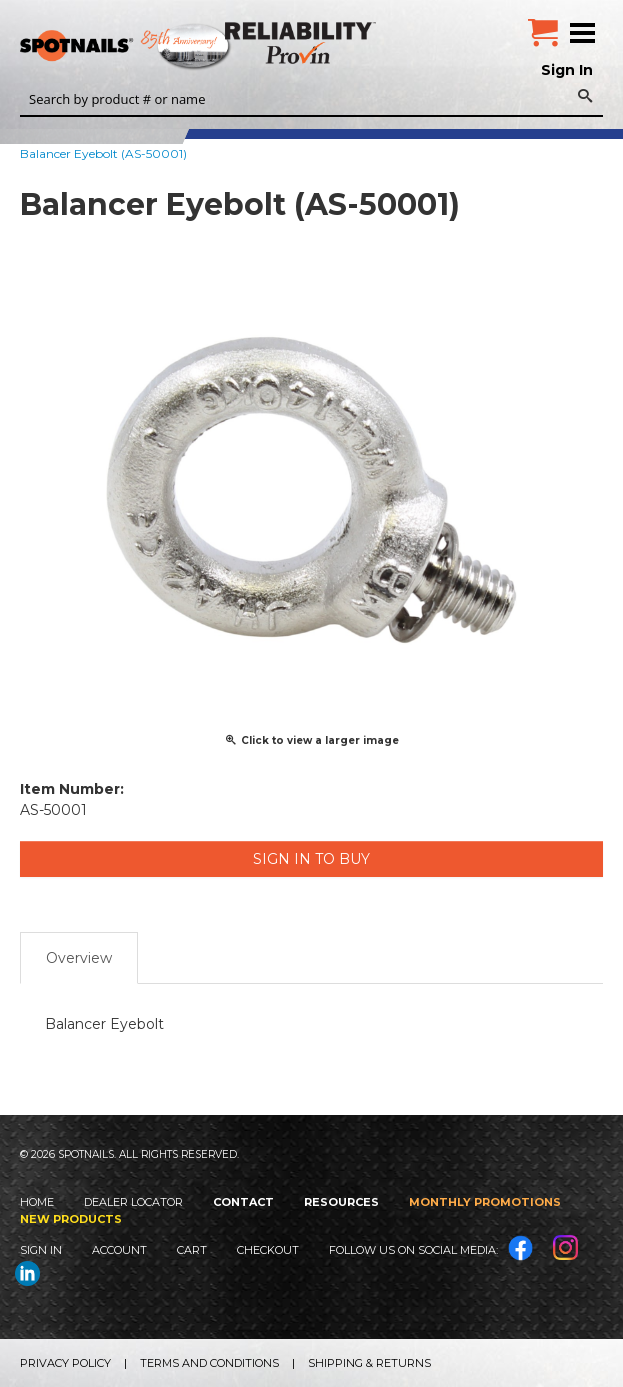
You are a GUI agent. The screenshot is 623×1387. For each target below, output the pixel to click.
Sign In (567, 70)
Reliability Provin (302, 42)
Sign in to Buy (311, 859)
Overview (79, 958)
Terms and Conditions (209, 1363)
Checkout (268, 1250)
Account (119, 1250)
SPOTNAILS (150, 47)
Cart (192, 1250)
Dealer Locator (133, 1202)
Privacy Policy (65, 1363)
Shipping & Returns (369, 1363)
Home (37, 1202)
